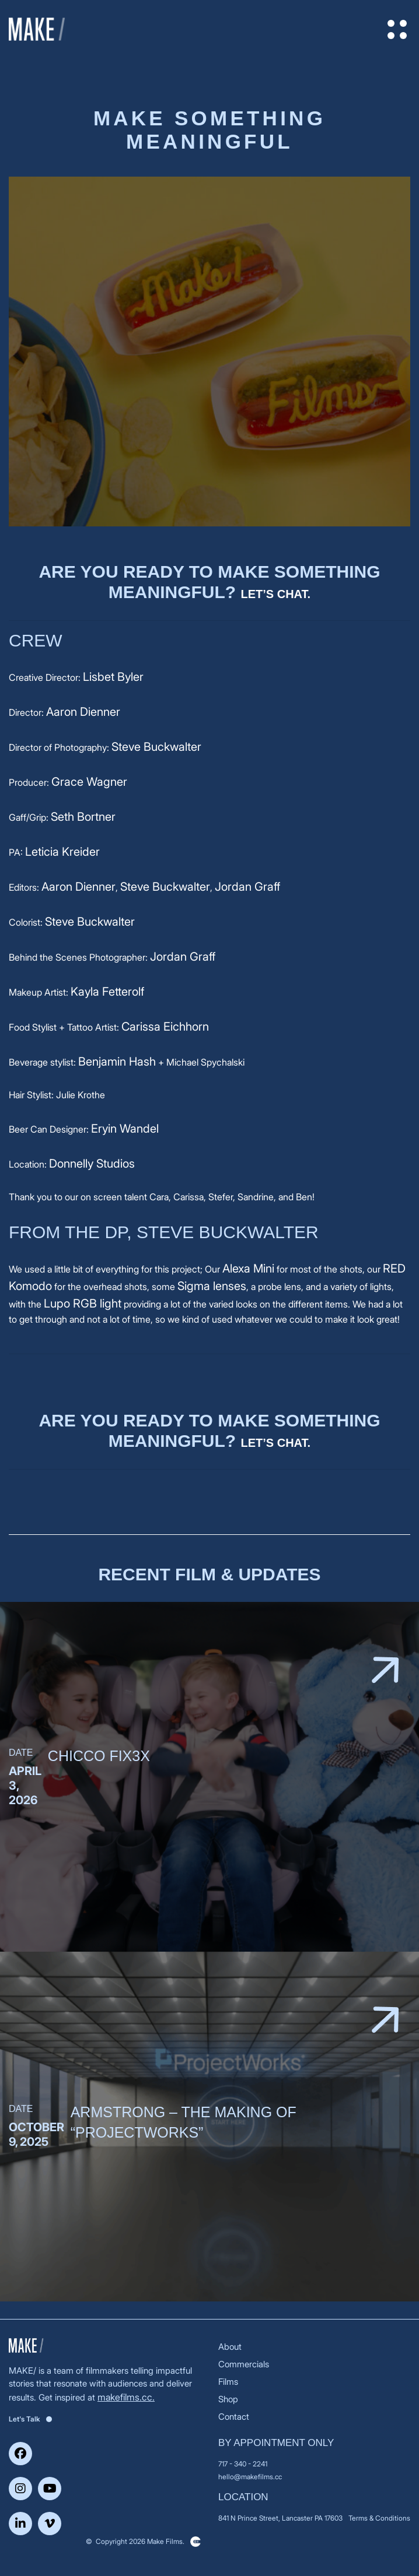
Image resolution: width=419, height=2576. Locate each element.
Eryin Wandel (125, 1129)
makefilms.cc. (126, 2397)
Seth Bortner (83, 817)
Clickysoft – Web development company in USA (195, 2541)
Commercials (243, 2364)
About (230, 2346)
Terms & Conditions (379, 2518)
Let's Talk (30, 2419)
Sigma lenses (211, 1286)
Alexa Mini (248, 1268)
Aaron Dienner (83, 712)
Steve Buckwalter (156, 747)
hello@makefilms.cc (250, 2476)
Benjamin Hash (117, 1062)
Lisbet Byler (113, 677)
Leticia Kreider (62, 852)
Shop (228, 2399)
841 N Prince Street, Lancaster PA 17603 (280, 2518)
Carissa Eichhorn (165, 1027)
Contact (233, 2416)
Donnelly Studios (92, 1164)
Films (228, 2381)
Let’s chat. (276, 594)
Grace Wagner (89, 782)
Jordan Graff (247, 887)
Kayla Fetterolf (107, 992)
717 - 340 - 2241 (242, 2463)
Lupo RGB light (82, 1303)
